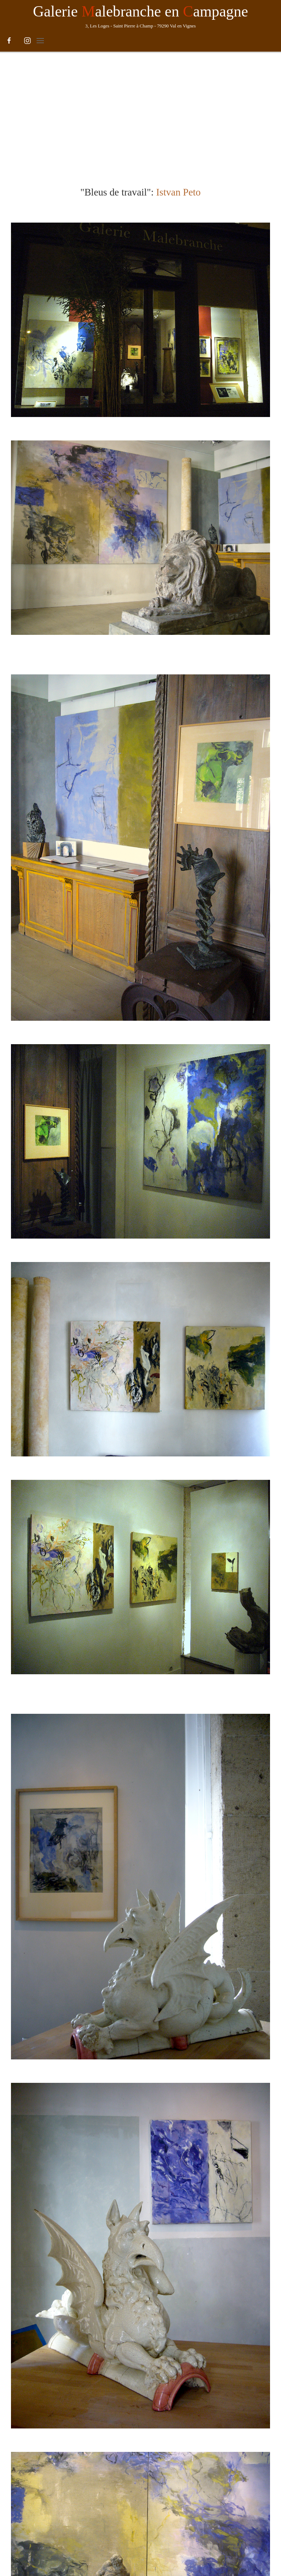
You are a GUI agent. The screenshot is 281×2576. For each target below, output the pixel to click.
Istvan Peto (178, 85)
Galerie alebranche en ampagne (140, 11)
